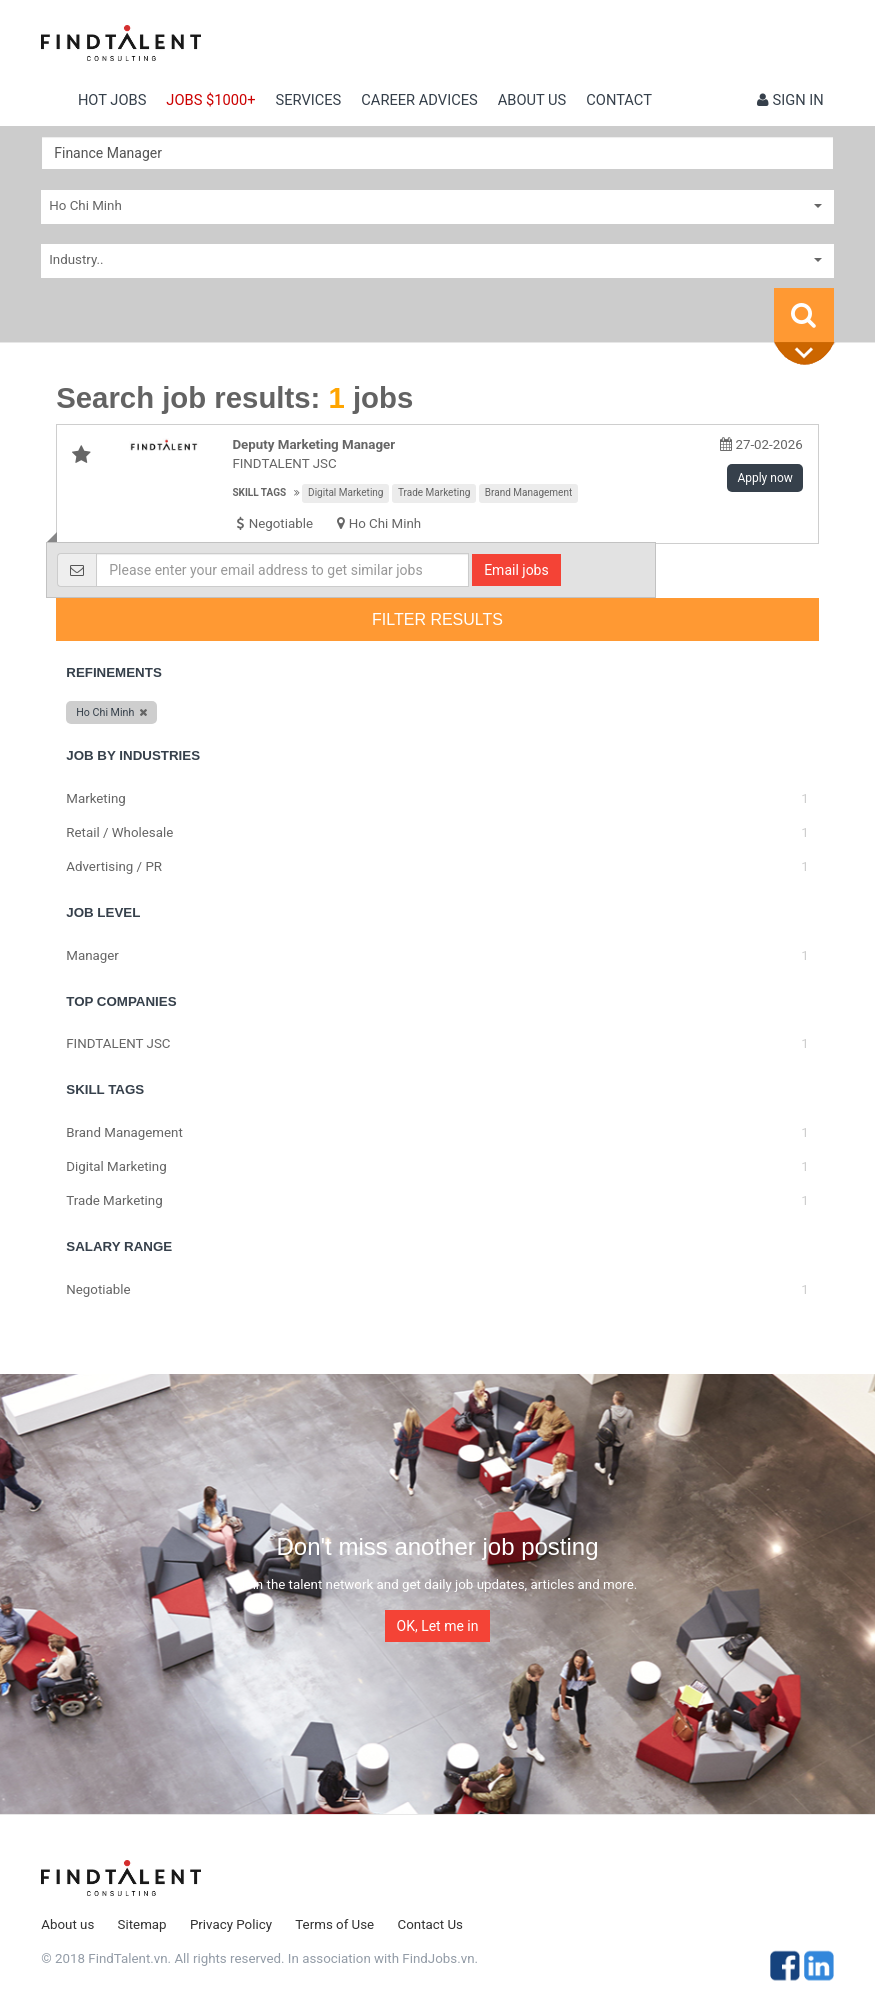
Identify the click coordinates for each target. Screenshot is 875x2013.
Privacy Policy (231, 1924)
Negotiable (98, 1289)
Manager (92, 955)
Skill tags (259, 492)
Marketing (96, 798)
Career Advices (419, 100)
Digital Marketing (345, 492)
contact (619, 100)
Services (309, 100)
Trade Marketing (434, 492)
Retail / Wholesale (119, 832)
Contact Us (430, 1924)
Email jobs (516, 570)
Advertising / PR (114, 866)
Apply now (764, 478)
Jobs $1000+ (210, 100)
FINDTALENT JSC (118, 1043)
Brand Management (528, 492)
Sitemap (142, 1924)
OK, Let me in (438, 1626)
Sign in (790, 100)
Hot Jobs (112, 100)
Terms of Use (334, 1924)
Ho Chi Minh (385, 523)
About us (532, 100)
